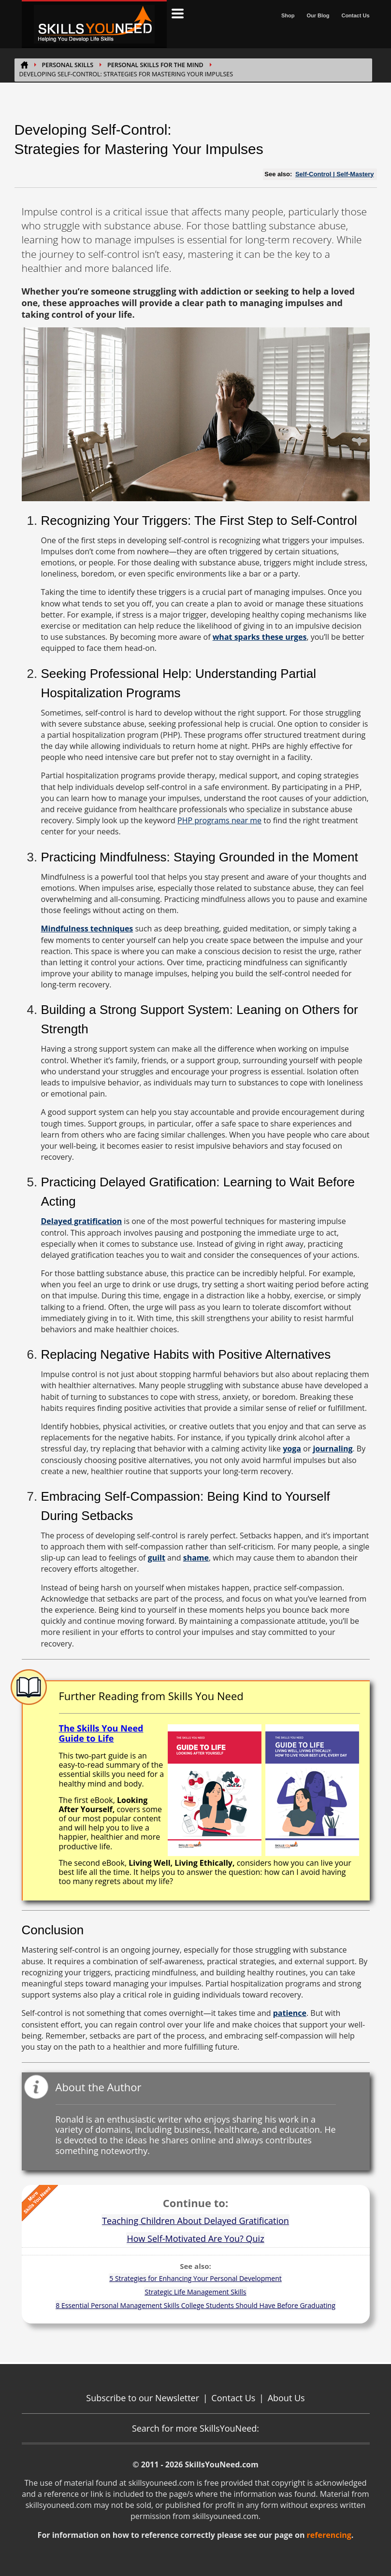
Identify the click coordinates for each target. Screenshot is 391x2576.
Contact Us (355, 15)
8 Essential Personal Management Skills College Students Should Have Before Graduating (195, 2305)
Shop (288, 15)
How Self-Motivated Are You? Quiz (195, 2238)
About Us (286, 2398)
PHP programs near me (219, 820)
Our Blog (317, 15)
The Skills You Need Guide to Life (101, 1733)
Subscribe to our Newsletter (142, 2398)
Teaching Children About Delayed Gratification (195, 2220)
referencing (329, 2535)
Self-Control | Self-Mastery (334, 174)
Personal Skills (68, 65)
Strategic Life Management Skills (195, 2291)
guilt (156, 1557)
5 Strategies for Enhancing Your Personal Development (195, 2278)
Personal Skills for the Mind (155, 65)
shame (196, 1557)
